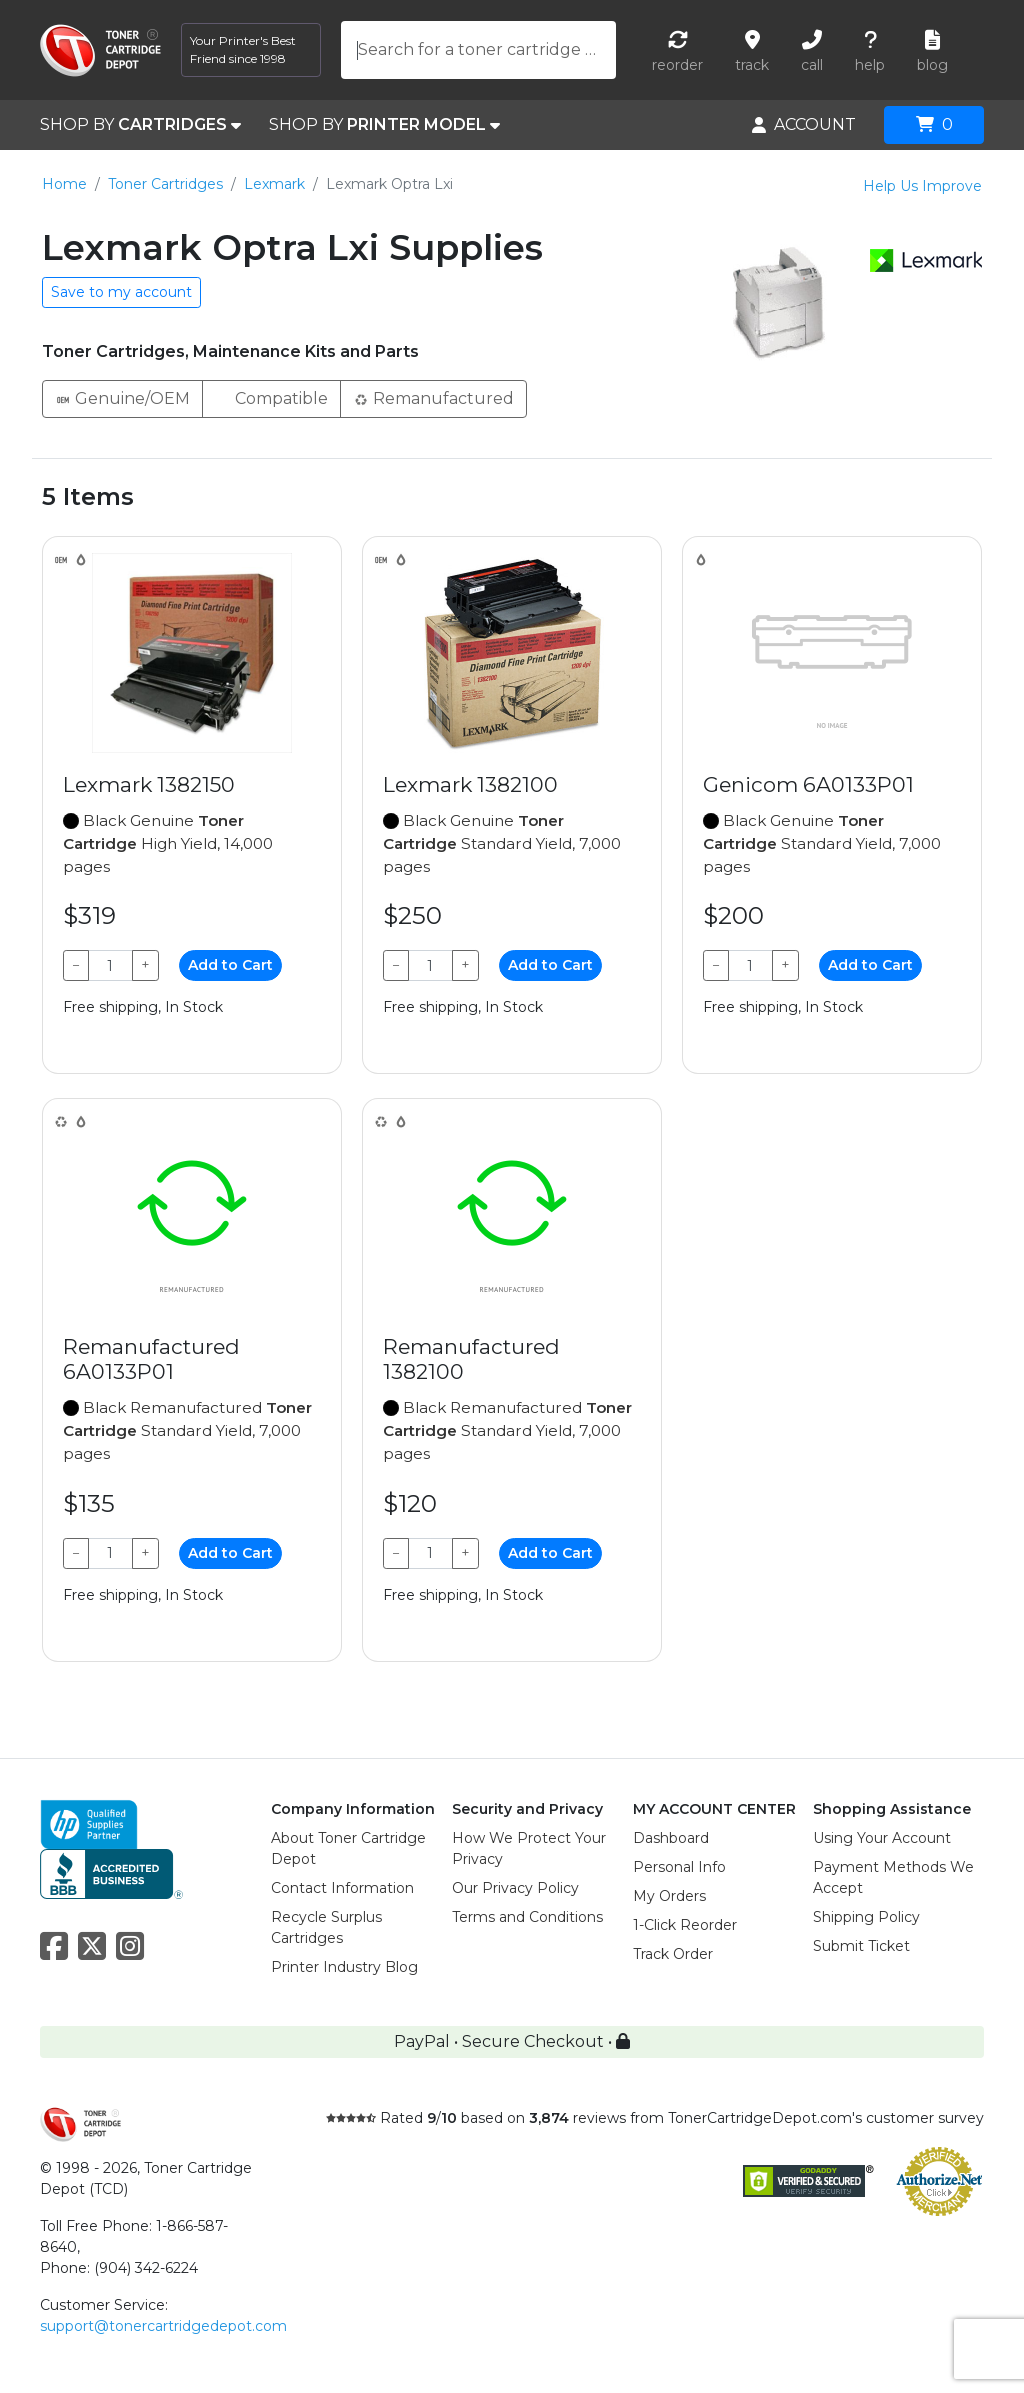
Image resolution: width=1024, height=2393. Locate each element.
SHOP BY (140, 125)
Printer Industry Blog (344, 1967)
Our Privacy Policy (515, 1888)
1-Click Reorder (685, 1925)
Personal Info (679, 1867)
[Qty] (110, 965)
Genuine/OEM (122, 397)
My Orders (669, 1896)
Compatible (271, 397)
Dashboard (671, 1838)
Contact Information (342, 1888)
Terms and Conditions (527, 1917)
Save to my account (121, 292)
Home (64, 184)
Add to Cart (230, 965)
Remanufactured (433, 397)
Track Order (673, 1954)
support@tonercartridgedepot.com (163, 2326)
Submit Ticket (861, 1946)
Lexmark (274, 184)
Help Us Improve (922, 186)
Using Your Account (882, 1838)
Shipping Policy (866, 1917)
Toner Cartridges (165, 184)
